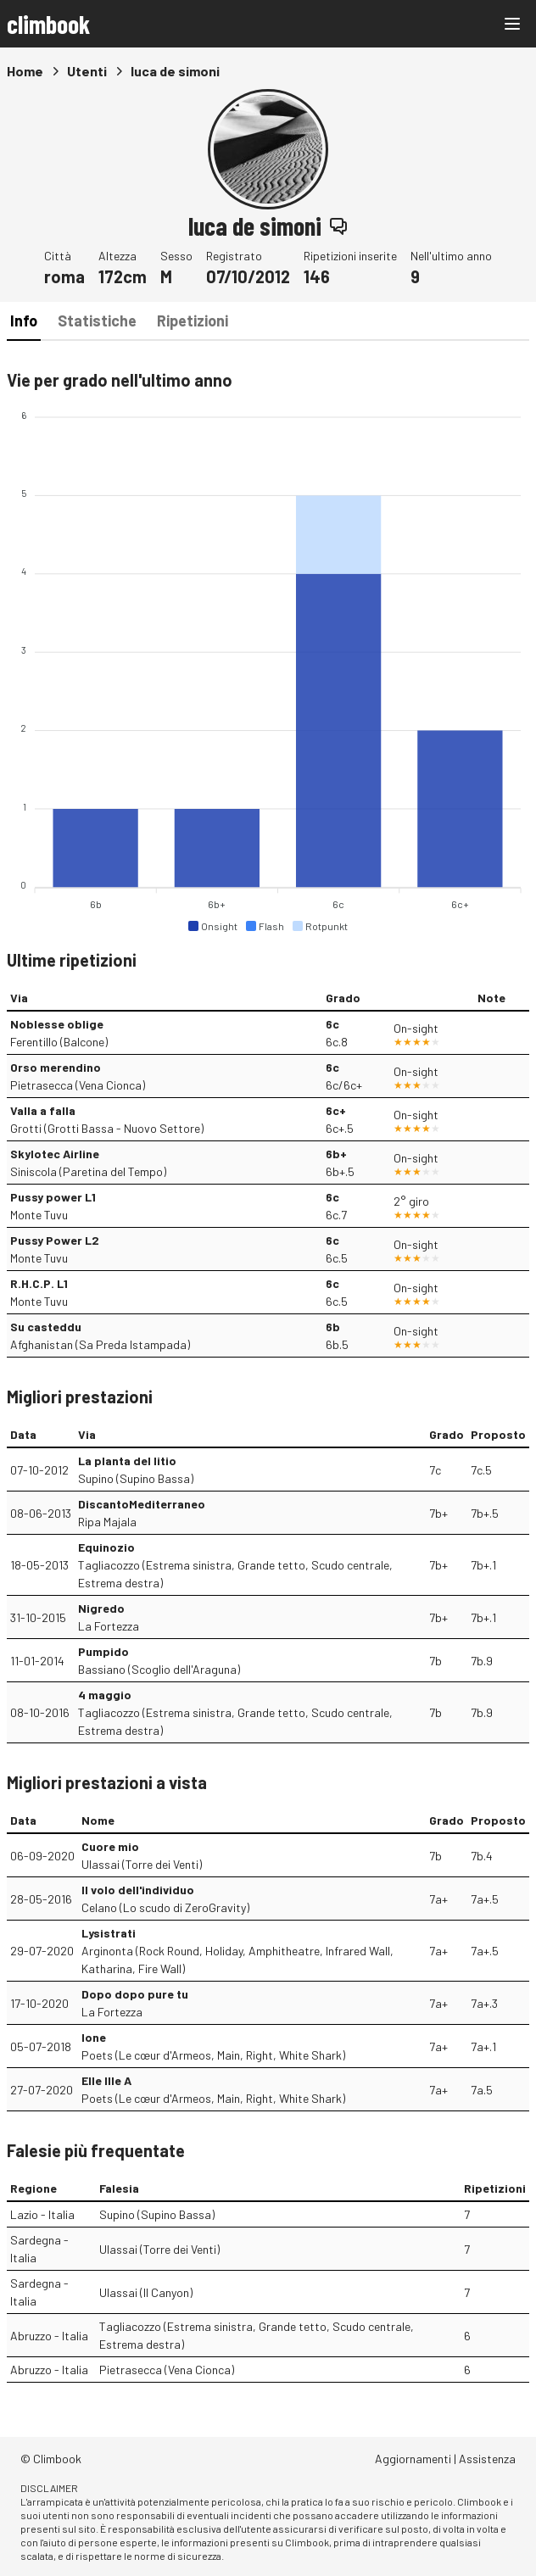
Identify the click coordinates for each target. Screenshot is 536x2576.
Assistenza (487, 2458)
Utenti (87, 71)
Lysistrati (108, 1933)
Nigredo (101, 1608)
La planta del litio (127, 1460)
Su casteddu (45, 1326)
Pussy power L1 (53, 1197)
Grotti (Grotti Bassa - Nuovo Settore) (107, 1128)
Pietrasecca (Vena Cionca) (77, 1085)
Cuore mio (110, 1846)
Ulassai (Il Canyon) (146, 2292)
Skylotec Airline (54, 1153)
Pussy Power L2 (54, 1240)
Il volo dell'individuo (137, 1889)
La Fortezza (108, 1626)
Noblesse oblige (56, 1024)
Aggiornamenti (413, 2458)
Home (25, 71)
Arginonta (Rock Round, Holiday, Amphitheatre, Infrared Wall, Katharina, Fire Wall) (237, 1959)
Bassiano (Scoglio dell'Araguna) (159, 1669)
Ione (93, 2037)
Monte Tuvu (39, 1214)
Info (23, 320)
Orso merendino (55, 1067)
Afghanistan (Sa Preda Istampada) (100, 1344)
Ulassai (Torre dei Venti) (141, 1864)
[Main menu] (512, 24)
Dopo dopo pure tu (134, 1994)
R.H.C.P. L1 (39, 1283)
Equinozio (106, 1547)
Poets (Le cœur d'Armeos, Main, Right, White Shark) (213, 2055)
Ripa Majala (107, 1521)
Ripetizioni (192, 320)
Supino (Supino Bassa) (135, 1478)
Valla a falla (42, 1110)
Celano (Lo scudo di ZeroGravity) (165, 1907)
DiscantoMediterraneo (141, 1504)
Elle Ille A (106, 2080)
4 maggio (104, 1694)
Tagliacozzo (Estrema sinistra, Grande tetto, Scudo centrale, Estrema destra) (235, 1574)
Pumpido (103, 1651)
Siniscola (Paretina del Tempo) (88, 1171)
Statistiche (97, 320)
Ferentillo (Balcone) (59, 1041)
